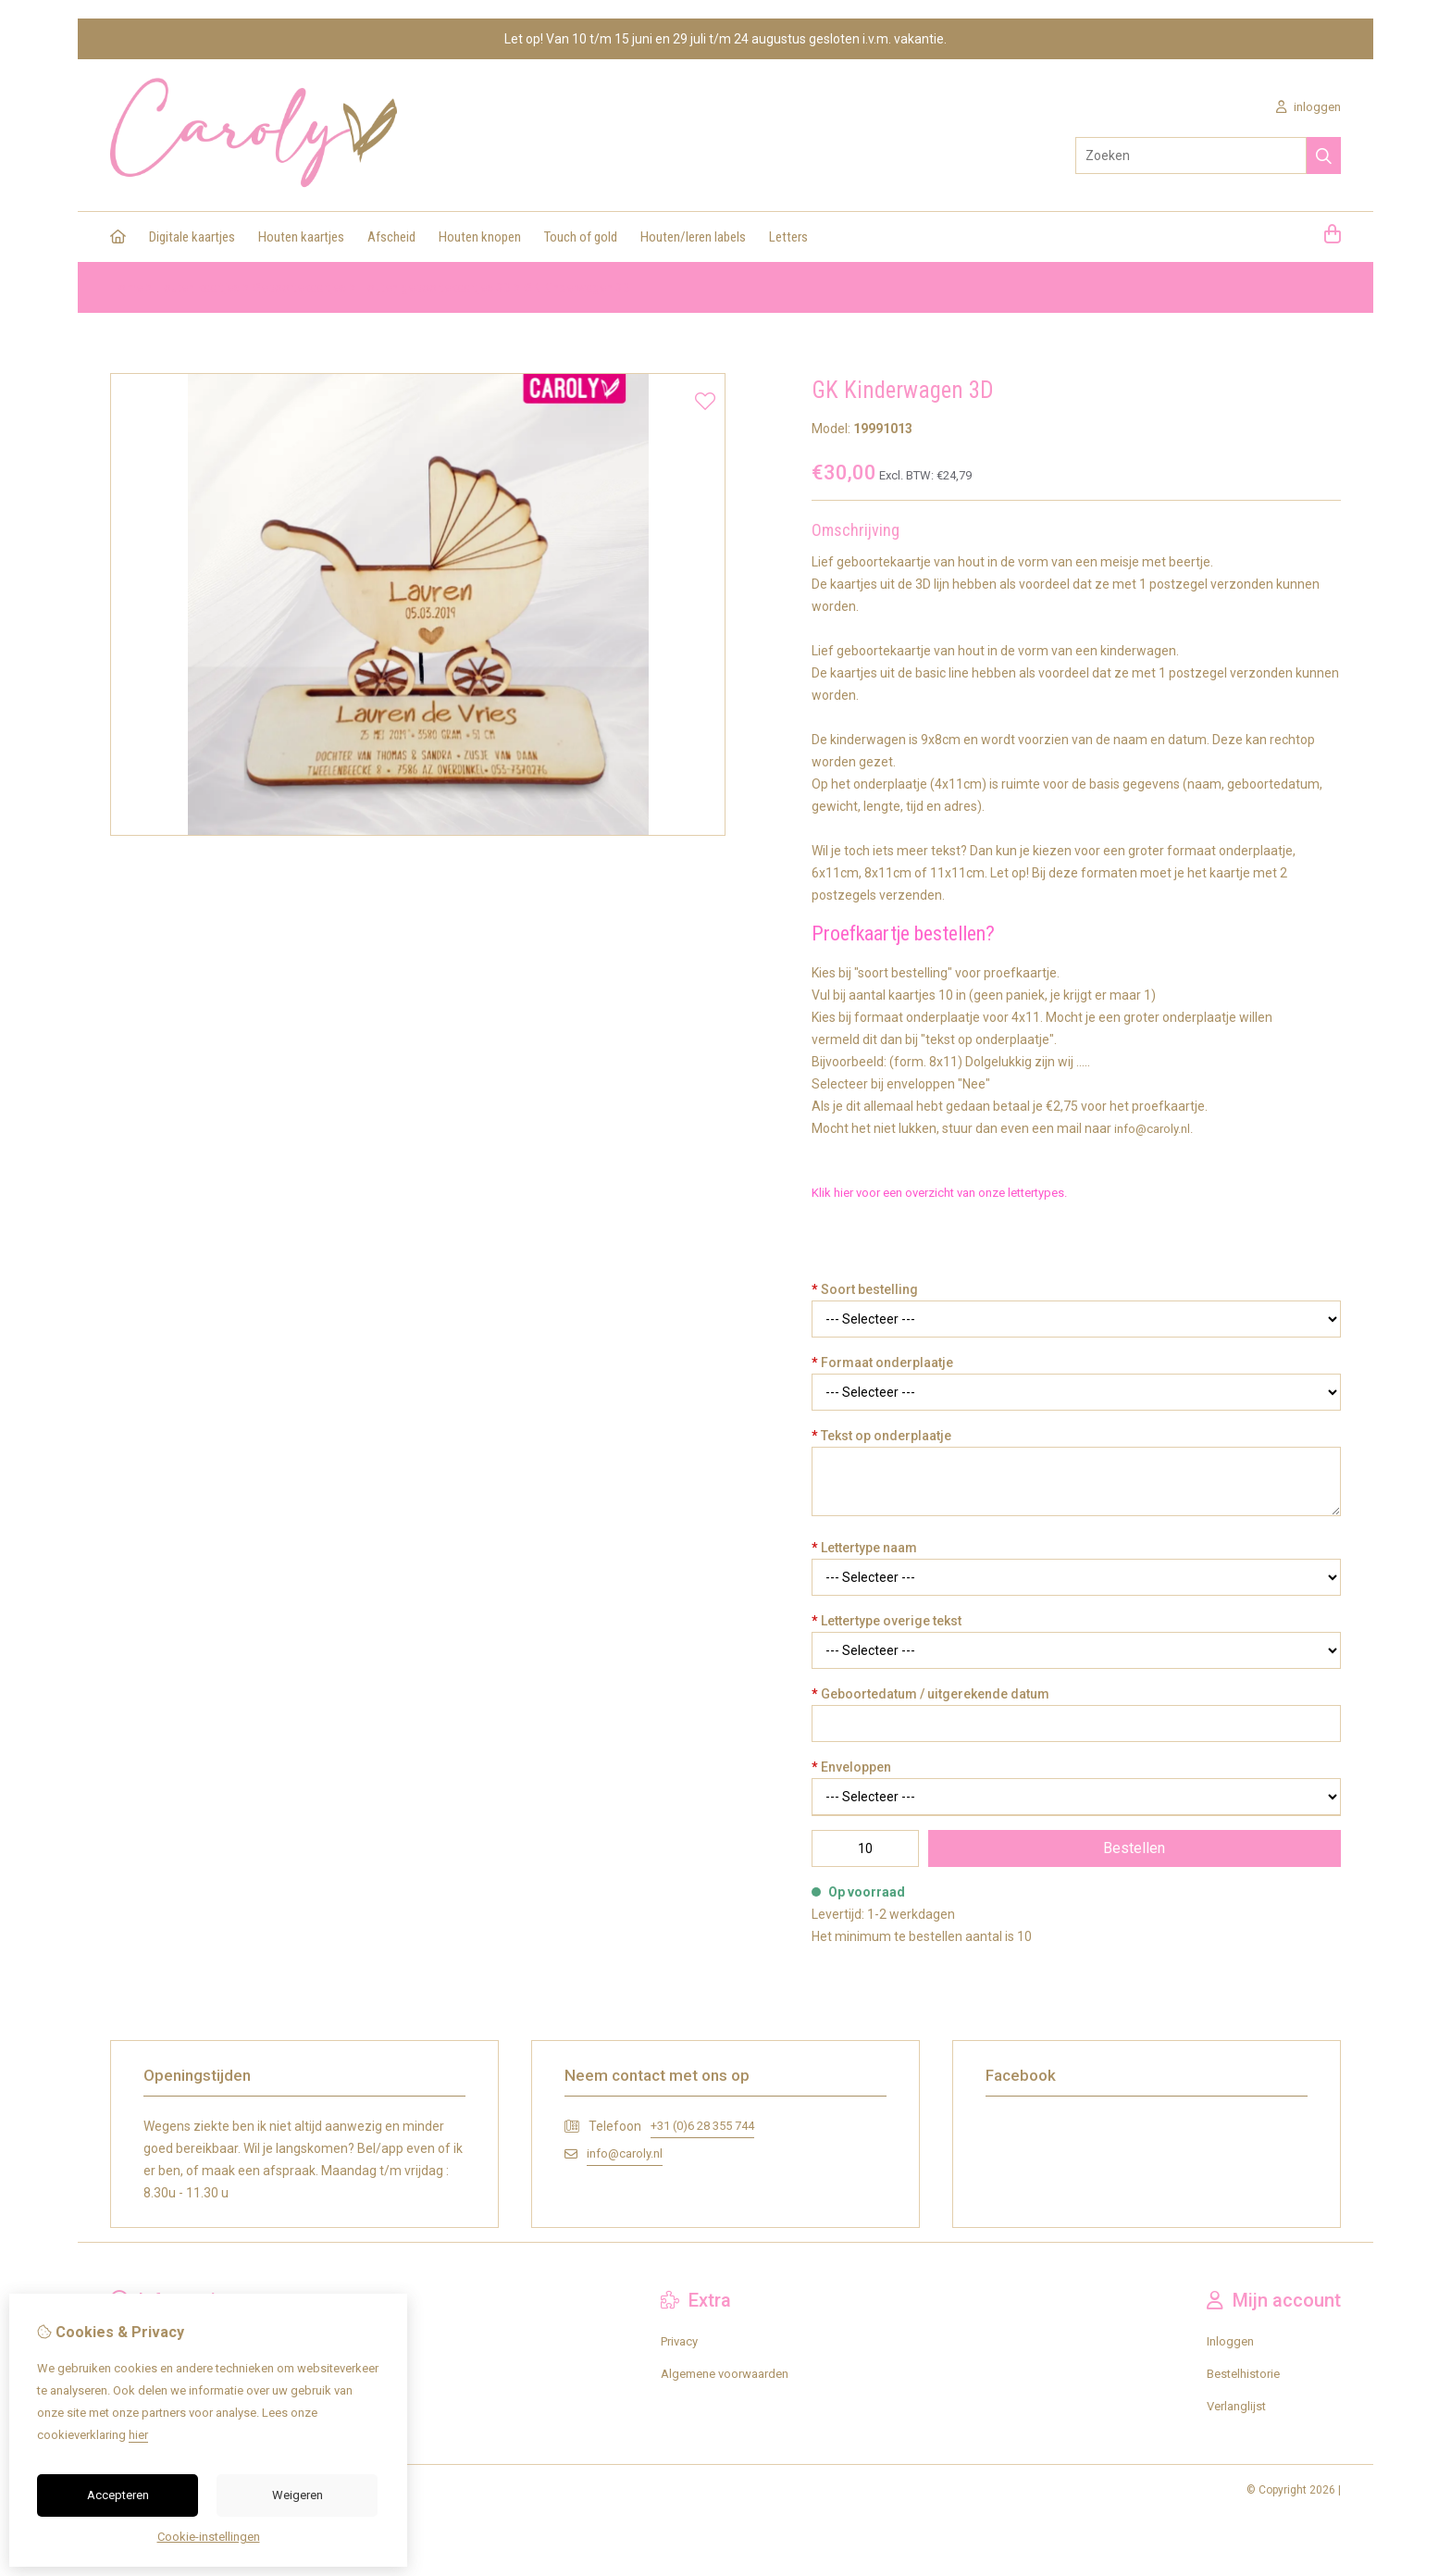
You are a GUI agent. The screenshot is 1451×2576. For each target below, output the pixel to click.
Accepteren (118, 2495)
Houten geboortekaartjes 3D (435, 287)
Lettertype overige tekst (886, 1620)
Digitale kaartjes (192, 237)
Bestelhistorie (1243, 2374)
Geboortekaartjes (299, 287)
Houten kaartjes (301, 237)
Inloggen (1230, 2341)
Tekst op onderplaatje (881, 1435)
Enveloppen (851, 1767)
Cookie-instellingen (208, 2537)
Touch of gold (580, 237)
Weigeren (297, 2495)
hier (138, 2435)
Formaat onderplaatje (882, 1362)
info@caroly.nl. (1153, 1129)
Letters (788, 237)
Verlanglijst (1236, 2406)
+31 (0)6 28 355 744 (702, 2126)
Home (126, 287)
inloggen (1308, 107)
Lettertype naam (864, 1547)
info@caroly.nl (625, 2153)
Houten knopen (480, 237)
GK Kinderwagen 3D (577, 287)
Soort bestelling (865, 1289)
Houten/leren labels (693, 237)
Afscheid (391, 237)
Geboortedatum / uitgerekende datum (930, 1693)
